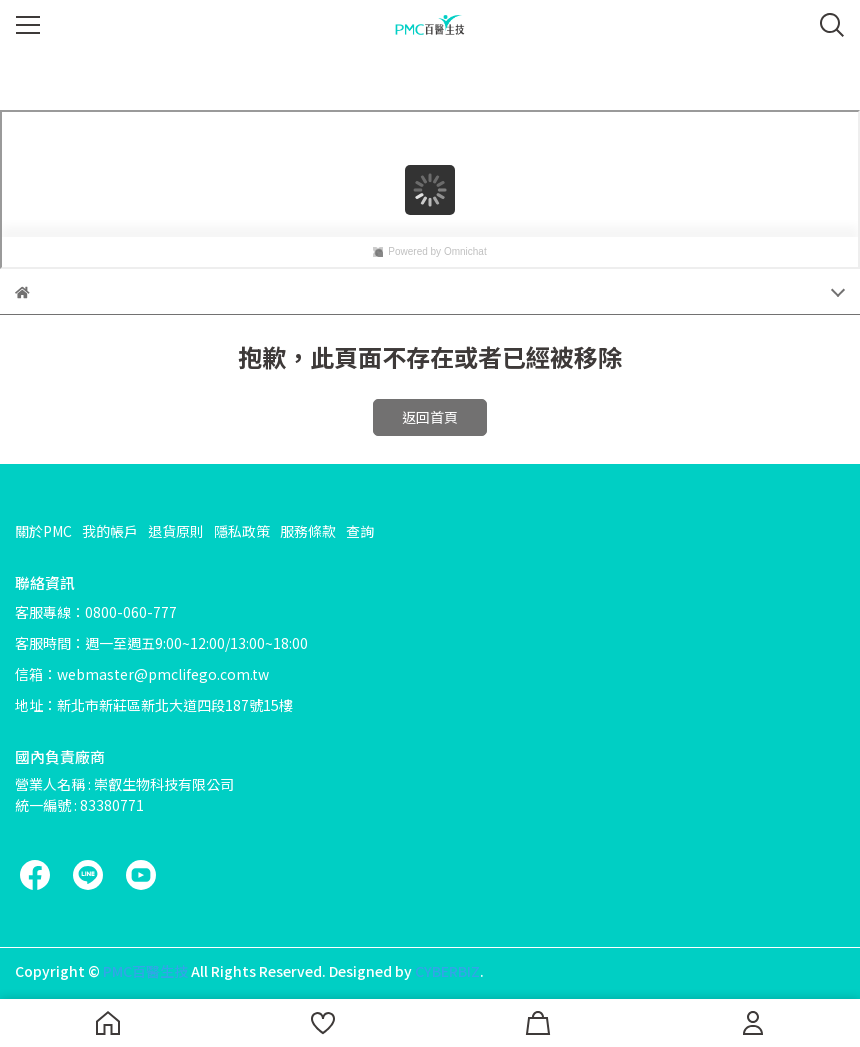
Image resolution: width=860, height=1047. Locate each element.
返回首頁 (430, 417)
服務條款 (308, 531)
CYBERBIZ (447, 971)
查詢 (360, 531)
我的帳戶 (110, 531)
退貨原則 (176, 531)
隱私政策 (242, 531)
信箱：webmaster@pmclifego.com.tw (142, 674)
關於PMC (43, 531)
